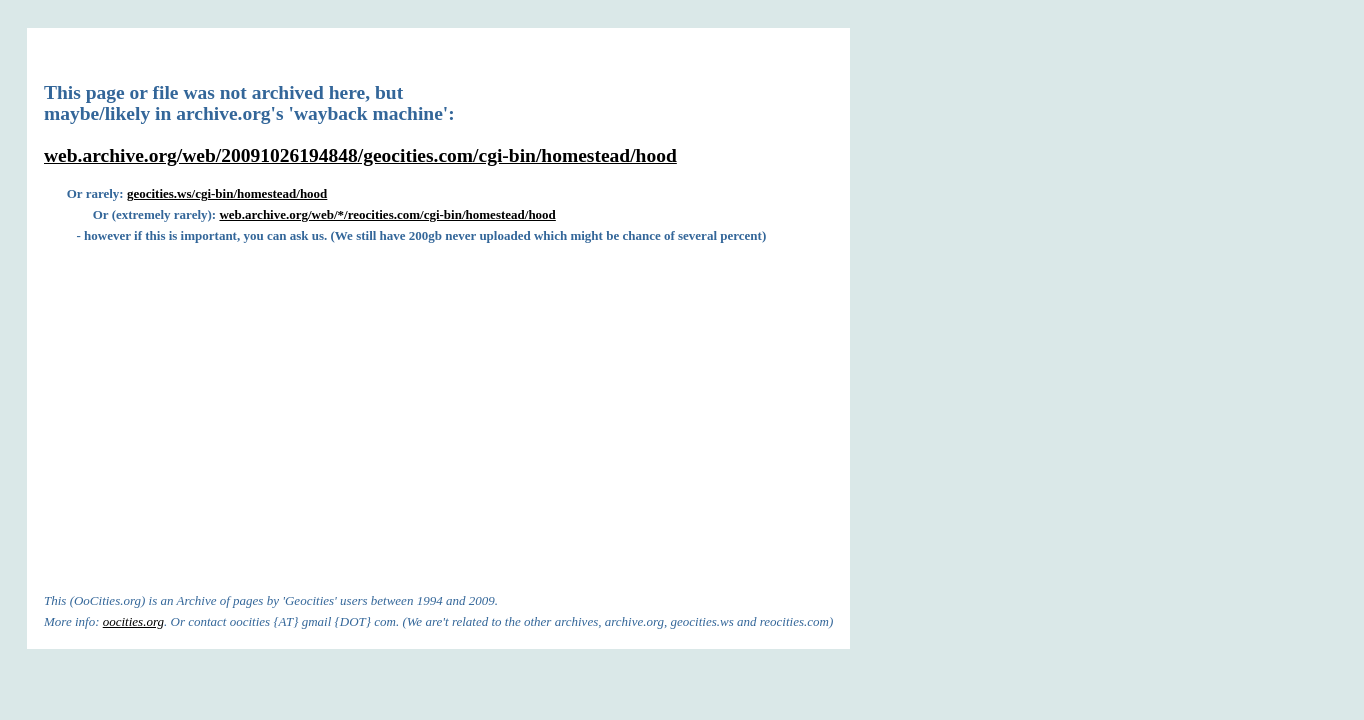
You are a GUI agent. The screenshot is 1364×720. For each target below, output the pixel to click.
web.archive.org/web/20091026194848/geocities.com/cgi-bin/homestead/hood (360, 155)
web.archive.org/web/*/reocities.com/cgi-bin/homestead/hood (387, 214)
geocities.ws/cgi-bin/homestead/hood (227, 193)
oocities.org (133, 621)
